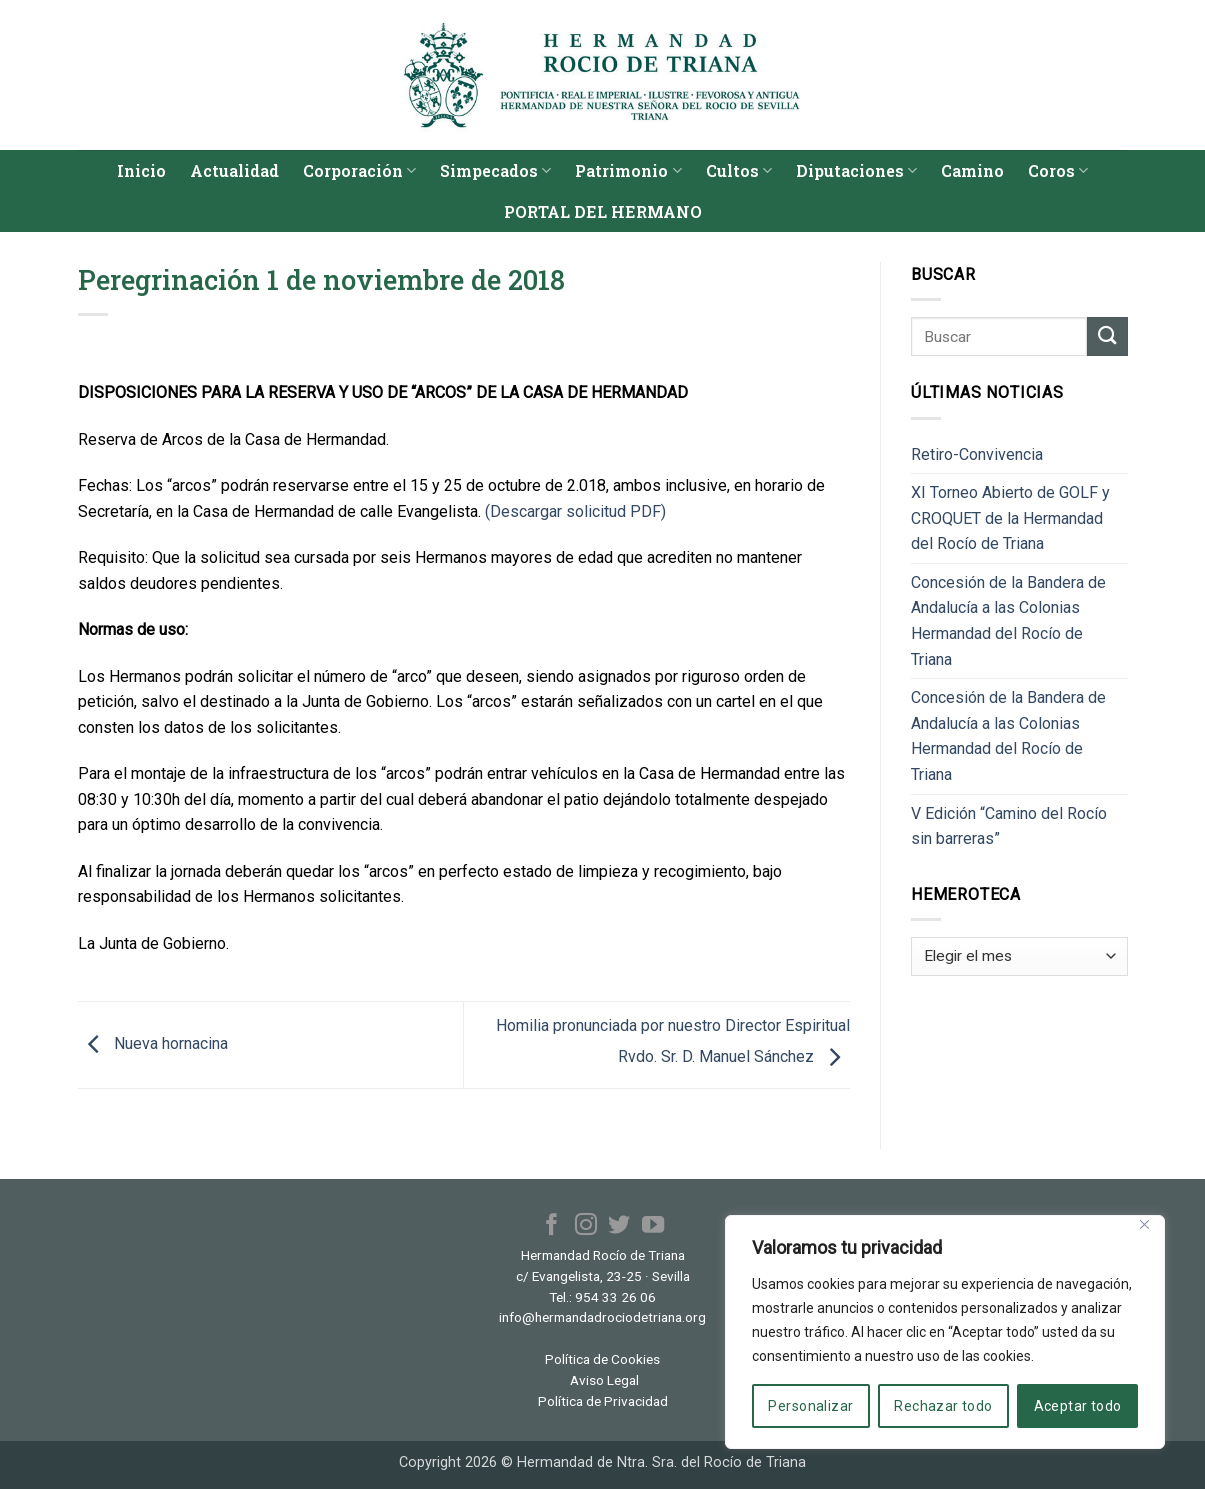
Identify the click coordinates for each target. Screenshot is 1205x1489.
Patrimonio (628, 170)
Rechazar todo (943, 1406)
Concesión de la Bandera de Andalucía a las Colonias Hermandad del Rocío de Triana (1008, 621)
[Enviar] (1107, 336)
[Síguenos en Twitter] (619, 1226)
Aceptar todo (1078, 1406)
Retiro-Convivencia (977, 454)
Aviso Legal (604, 1380)
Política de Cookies (602, 1359)
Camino (972, 170)
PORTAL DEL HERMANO (603, 211)
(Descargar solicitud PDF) (575, 511)
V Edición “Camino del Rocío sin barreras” (1009, 826)
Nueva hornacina (153, 1043)
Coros (1058, 170)
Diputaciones (856, 170)
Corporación (359, 170)
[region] (945, 1332)
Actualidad (234, 170)
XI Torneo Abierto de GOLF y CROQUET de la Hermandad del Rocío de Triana (1010, 518)
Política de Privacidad (603, 1401)
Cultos (739, 170)
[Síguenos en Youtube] (652, 1226)
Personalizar (810, 1406)
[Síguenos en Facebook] (552, 1226)
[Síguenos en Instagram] (586, 1226)
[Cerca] (1144, 1224)
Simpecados (495, 170)
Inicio (141, 170)
